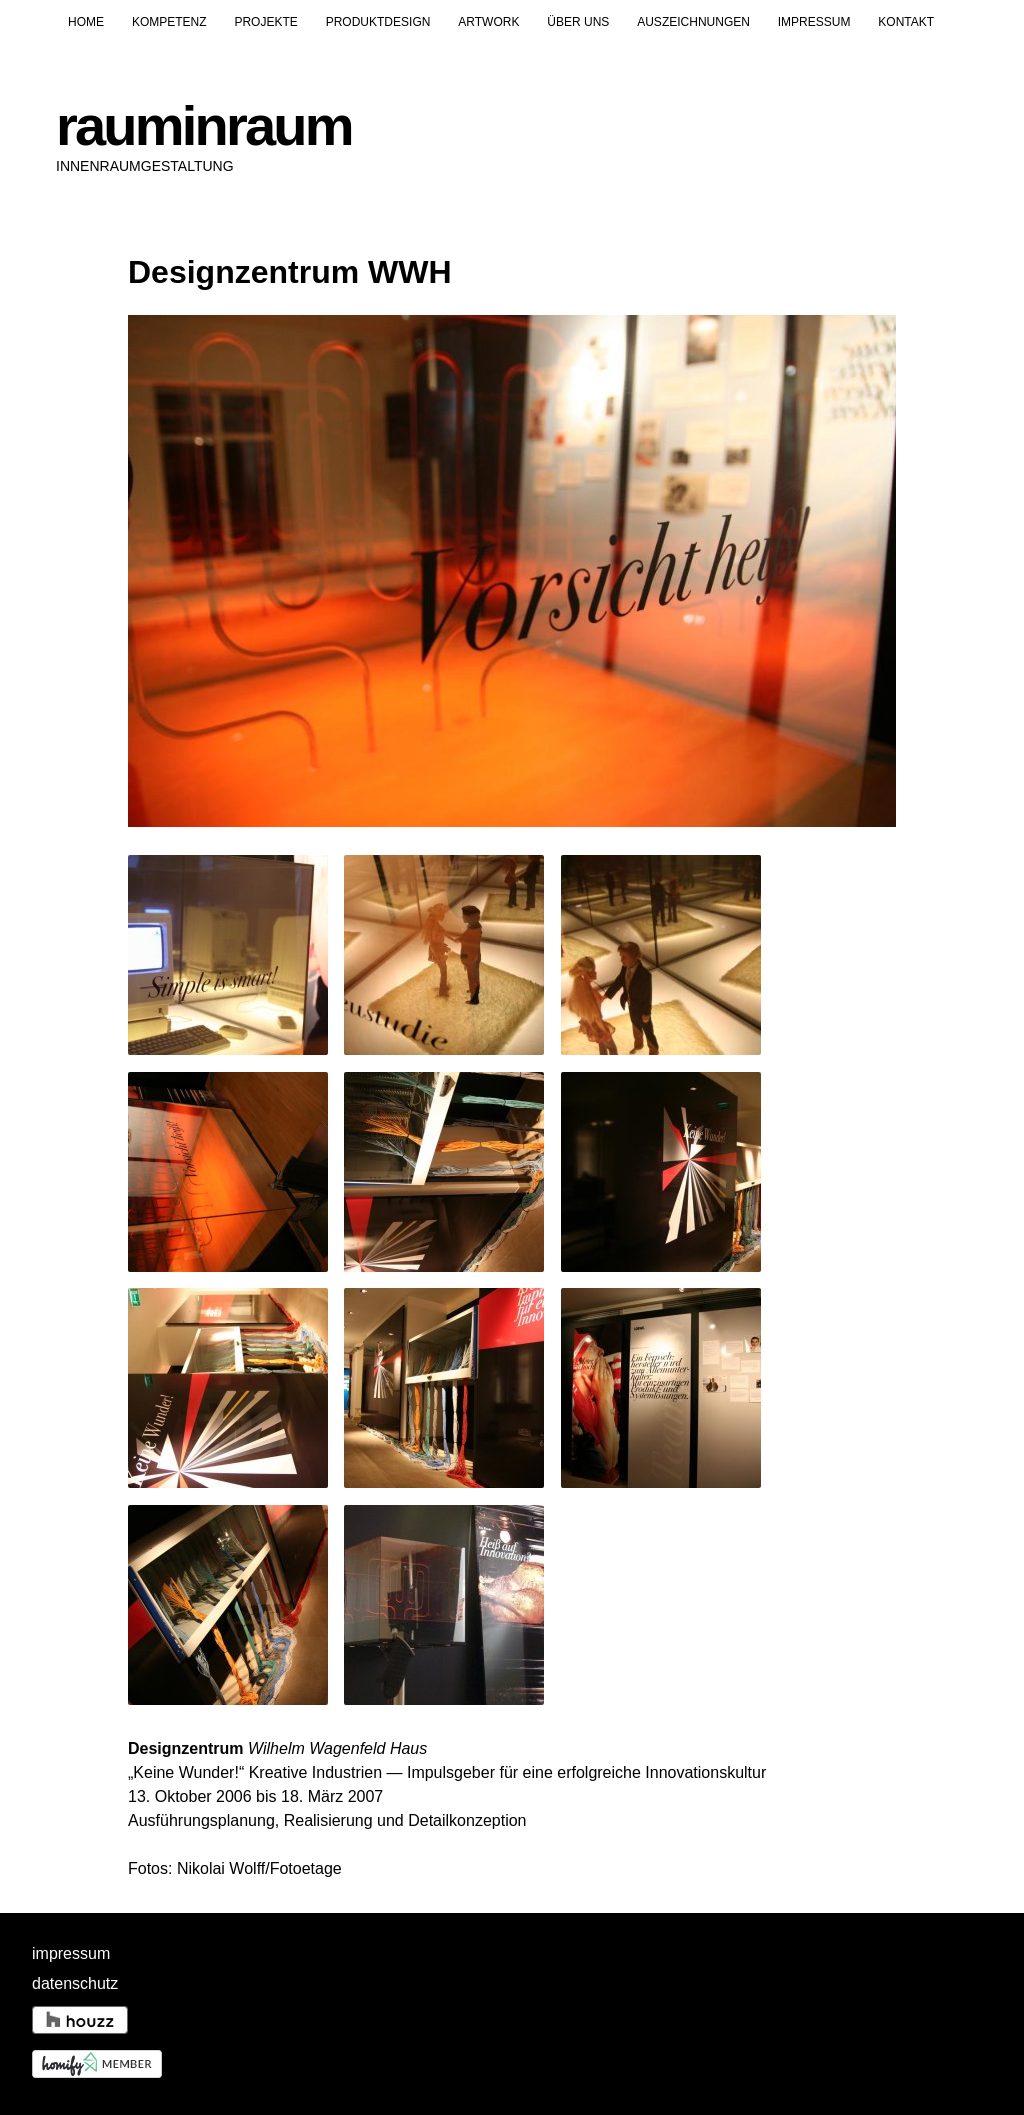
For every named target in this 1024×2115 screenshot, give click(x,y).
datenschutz (75, 1983)
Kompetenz (169, 22)
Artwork (488, 22)
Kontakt (906, 22)
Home (86, 22)
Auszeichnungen (693, 22)
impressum (71, 1953)
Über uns (578, 22)
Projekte (265, 22)
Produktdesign (378, 22)
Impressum (814, 22)
